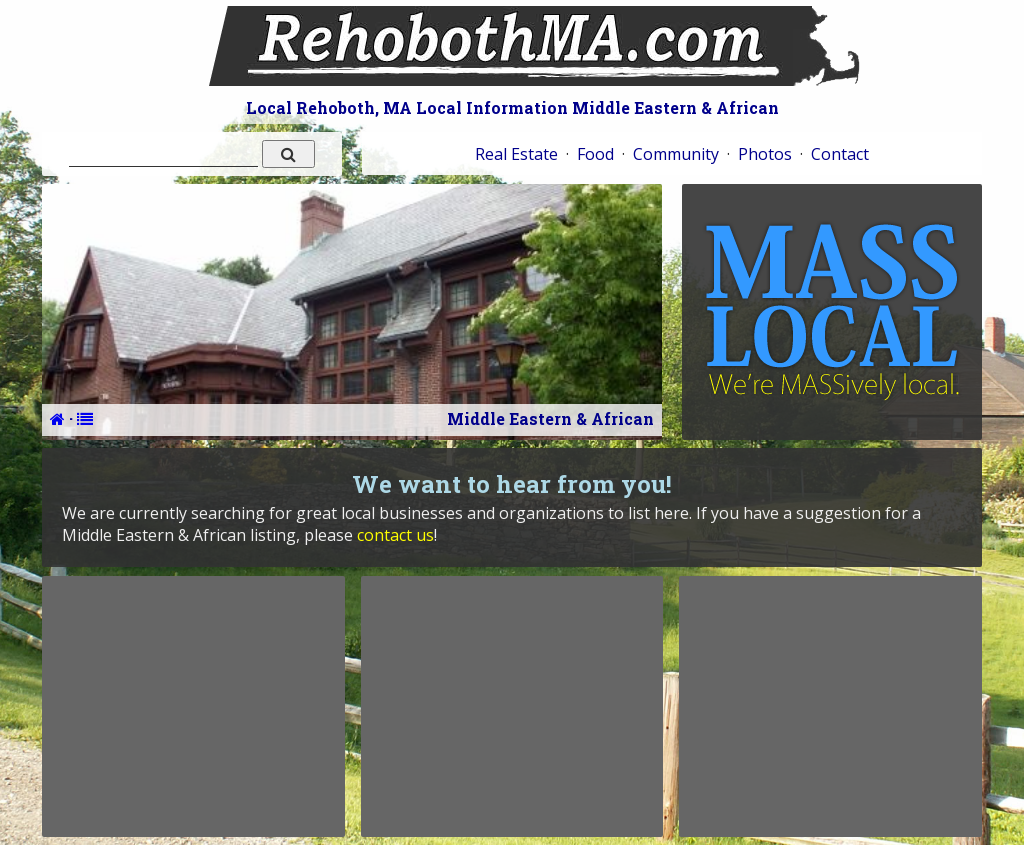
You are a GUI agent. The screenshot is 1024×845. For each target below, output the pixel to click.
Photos (765, 154)
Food (595, 154)
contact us (395, 535)
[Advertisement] (193, 706)
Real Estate (516, 154)
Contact (840, 154)
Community (676, 154)
